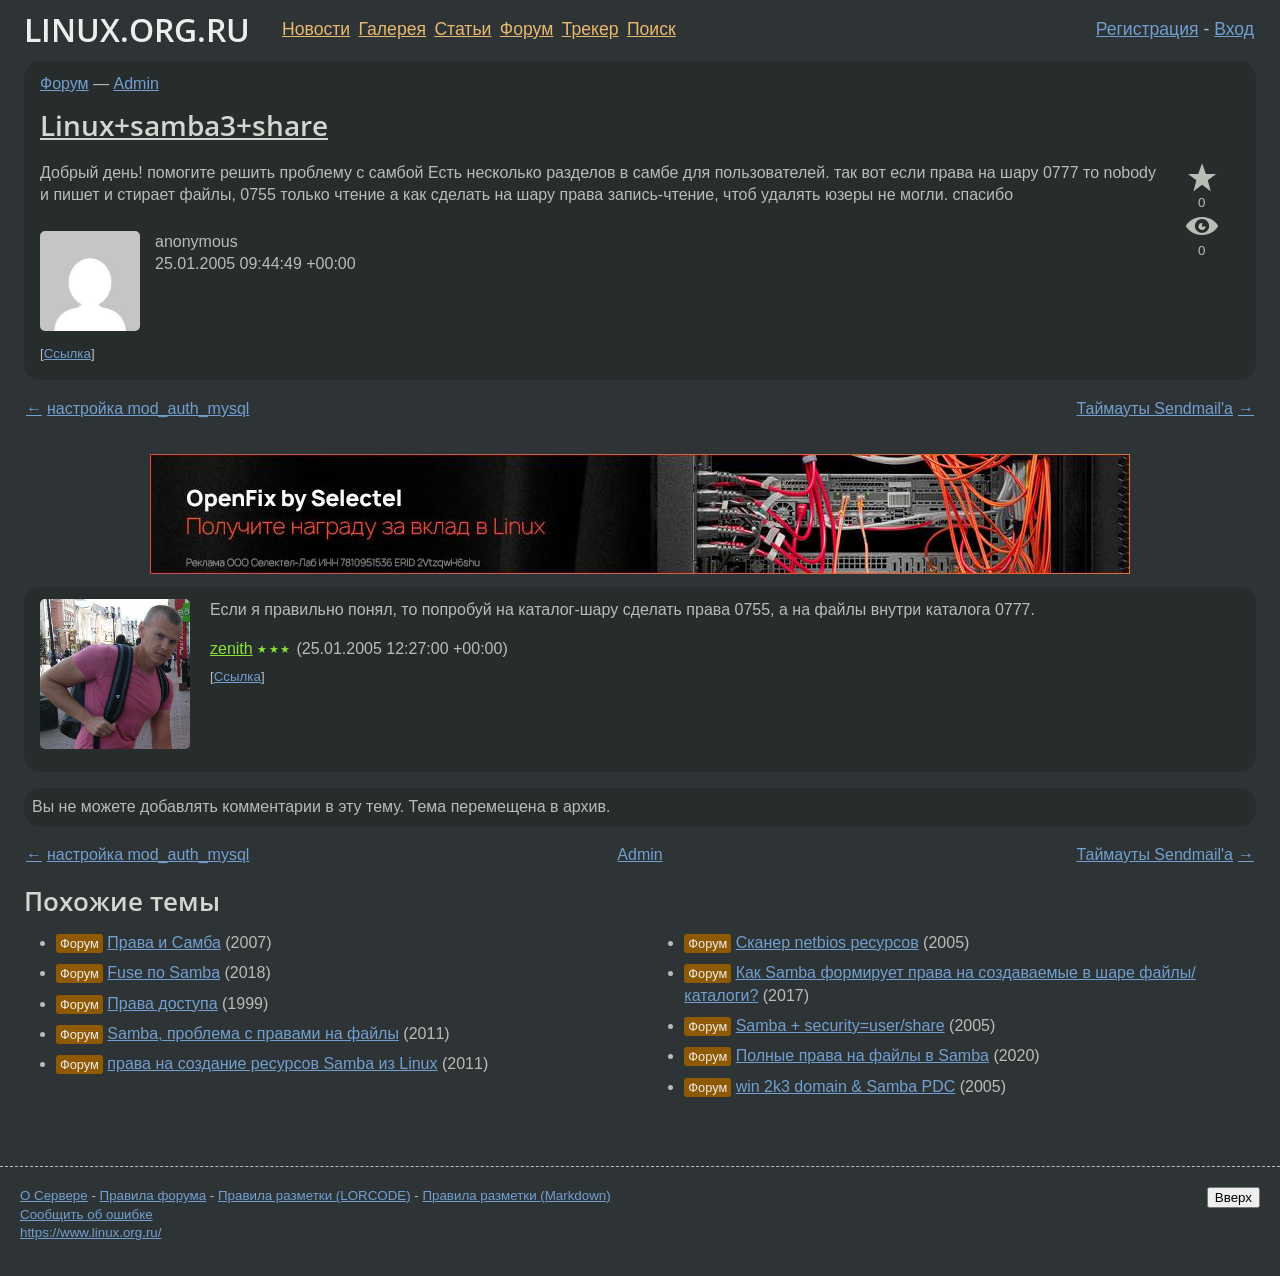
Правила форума (153, 1195)
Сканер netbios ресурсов (827, 942)
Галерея (392, 29)
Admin (136, 83)
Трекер (590, 29)
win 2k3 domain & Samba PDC (846, 1086)
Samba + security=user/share (840, 1025)
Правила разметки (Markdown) (516, 1195)
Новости (316, 29)
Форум (526, 29)
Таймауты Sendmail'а (1154, 408)
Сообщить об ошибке (86, 1214)
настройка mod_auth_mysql (148, 408)
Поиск (651, 29)
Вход (1234, 29)
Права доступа (162, 1003)
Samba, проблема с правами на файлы (253, 1033)
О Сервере (54, 1195)
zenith (231, 648)
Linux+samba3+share (184, 125)
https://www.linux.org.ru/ (90, 1232)
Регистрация (1147, 29)
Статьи (462, 29)
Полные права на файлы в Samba (862, 1055)
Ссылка (67, 353)
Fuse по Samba (163, 972)
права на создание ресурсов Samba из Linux (272, 1063)
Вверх (1233, 1197)
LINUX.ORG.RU (137, 29)
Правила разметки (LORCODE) (314, 1195)
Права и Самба (164, 942)
